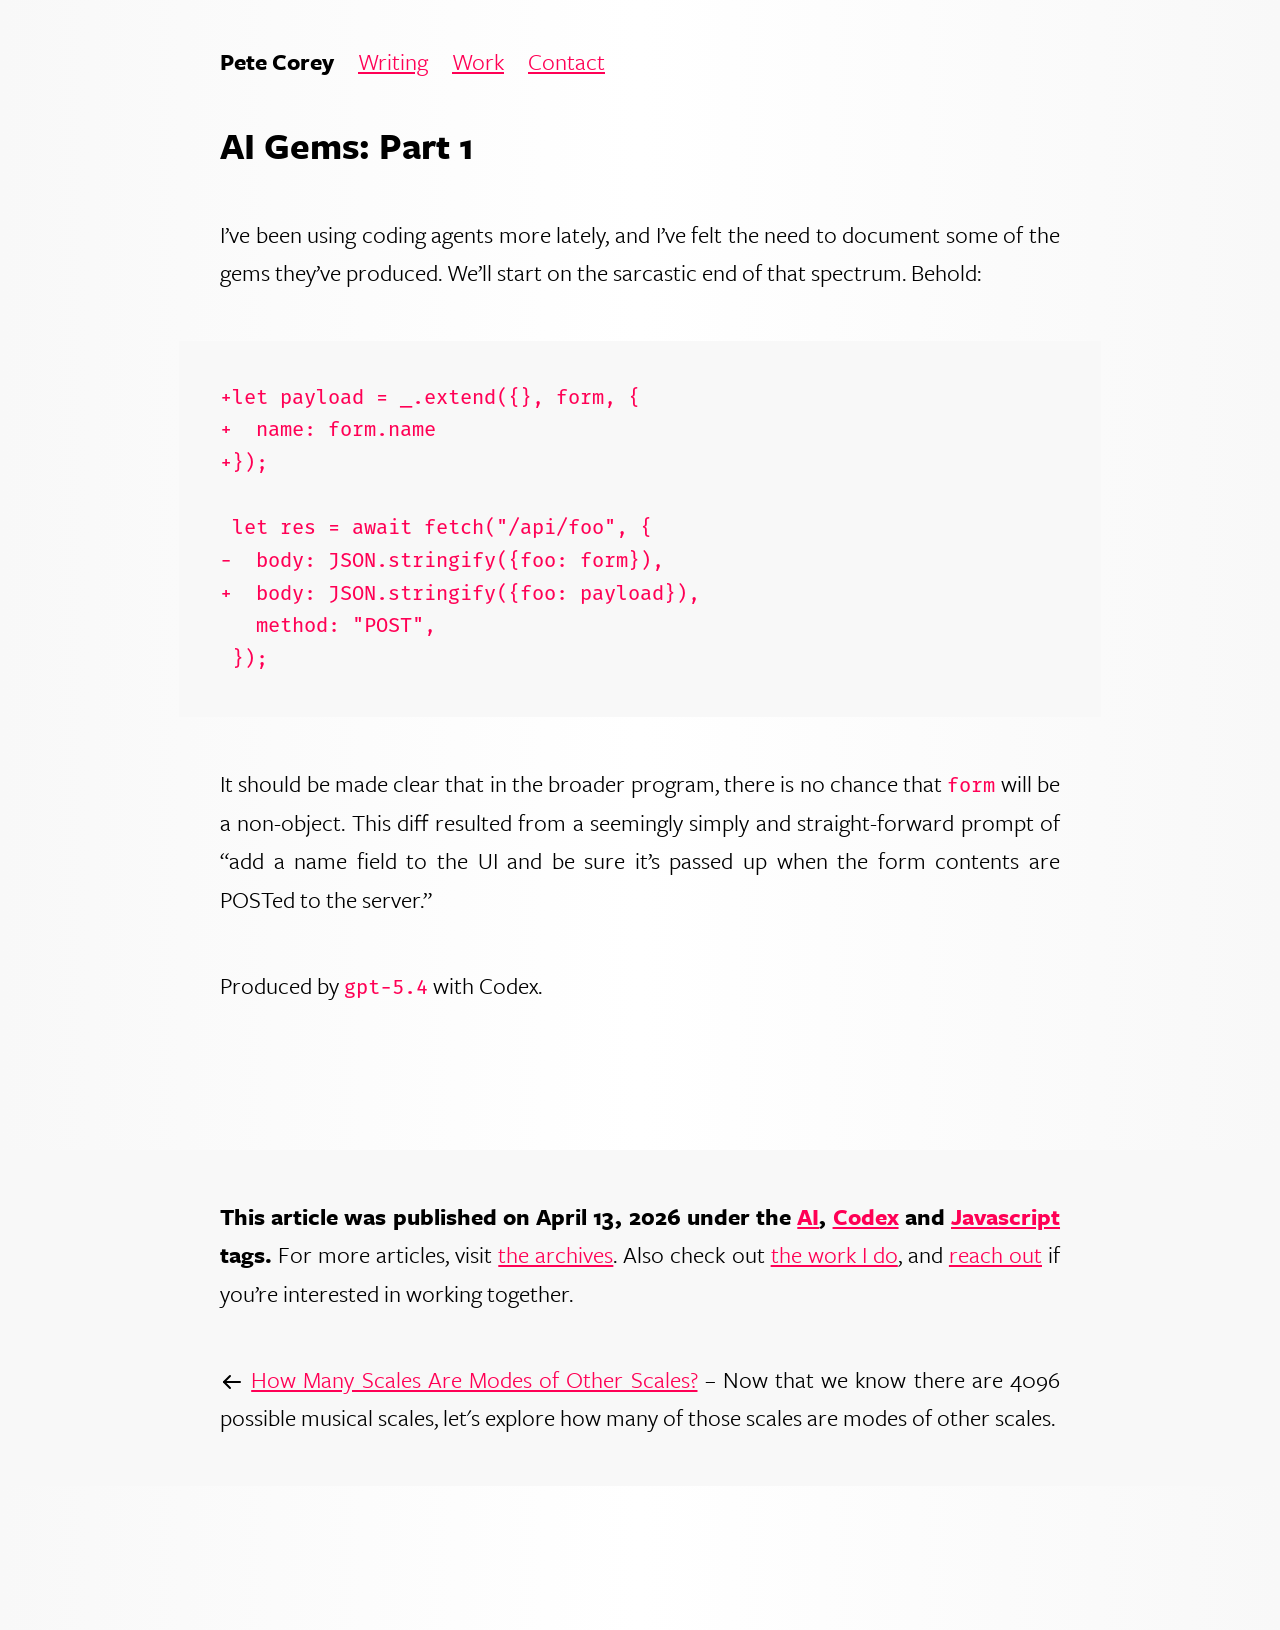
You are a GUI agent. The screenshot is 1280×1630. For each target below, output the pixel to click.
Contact (566, 62)
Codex (866, 1216)
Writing (393, 62)
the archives (555, 1254)
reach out (995, 1254)
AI (808, 1216)
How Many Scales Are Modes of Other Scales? (474, 1379)
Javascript (1005, 1216)
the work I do (834, 1254)
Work (478, 62)
